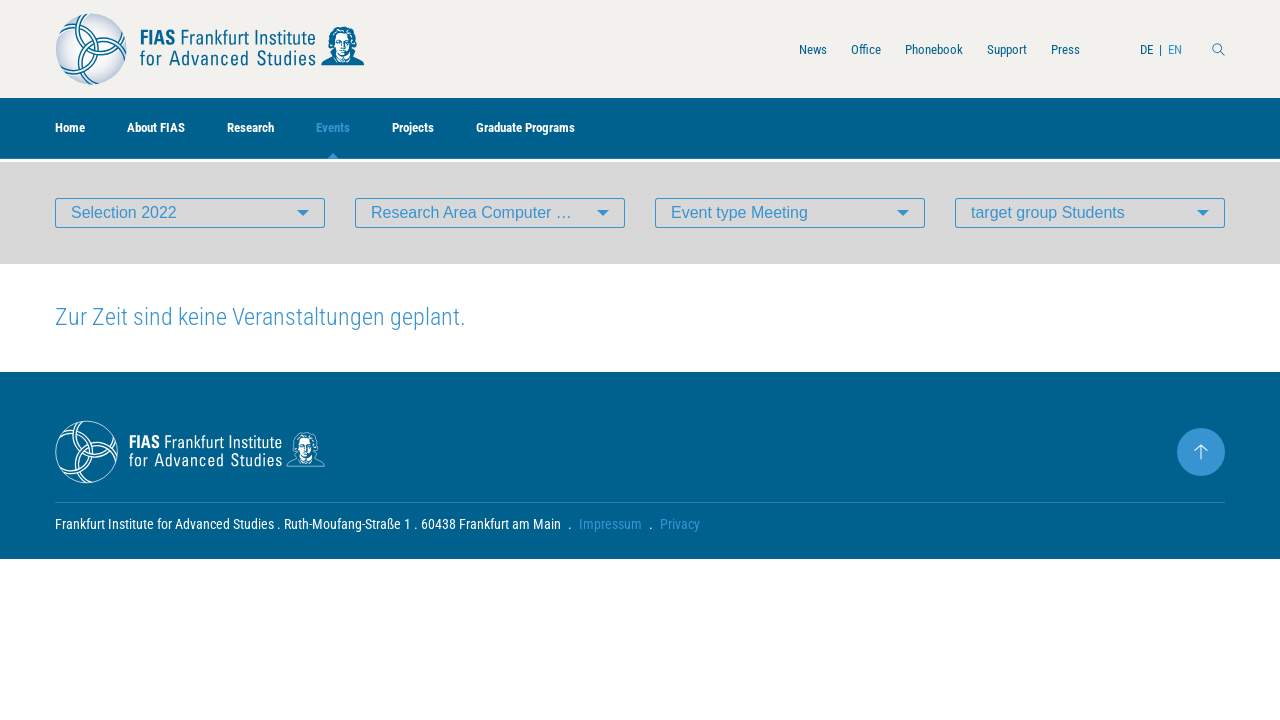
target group (1048, 214)
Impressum (610, 526)
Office (819, 48)
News (759, 48)
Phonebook (898, 48)
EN (1170, 48)
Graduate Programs (595, 130)
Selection (124, 214)
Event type (739, 214)
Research (281, 130)
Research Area (498, 214)
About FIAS (172, 130)
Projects (464, 130)
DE (1136, 48)
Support (983, 48)
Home (74, 130)
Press (1050, 48)
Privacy (680, 526)
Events (374, 130)
